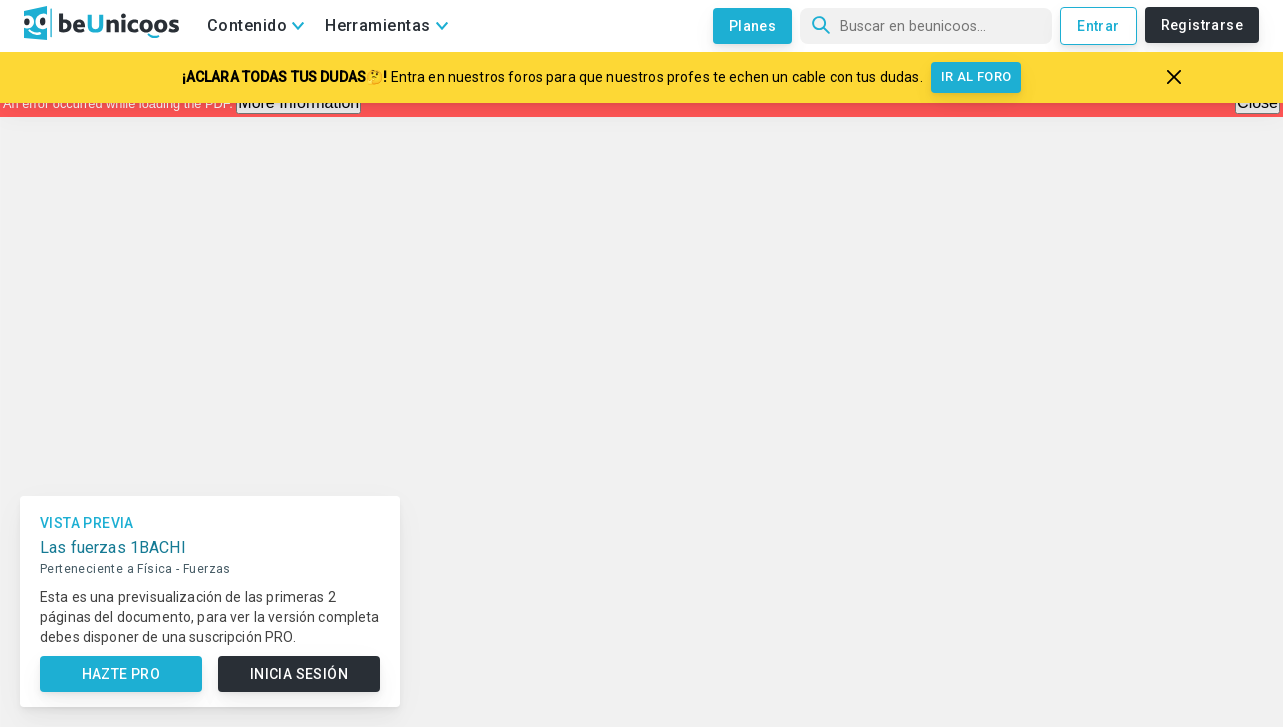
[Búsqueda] (926, 26)
